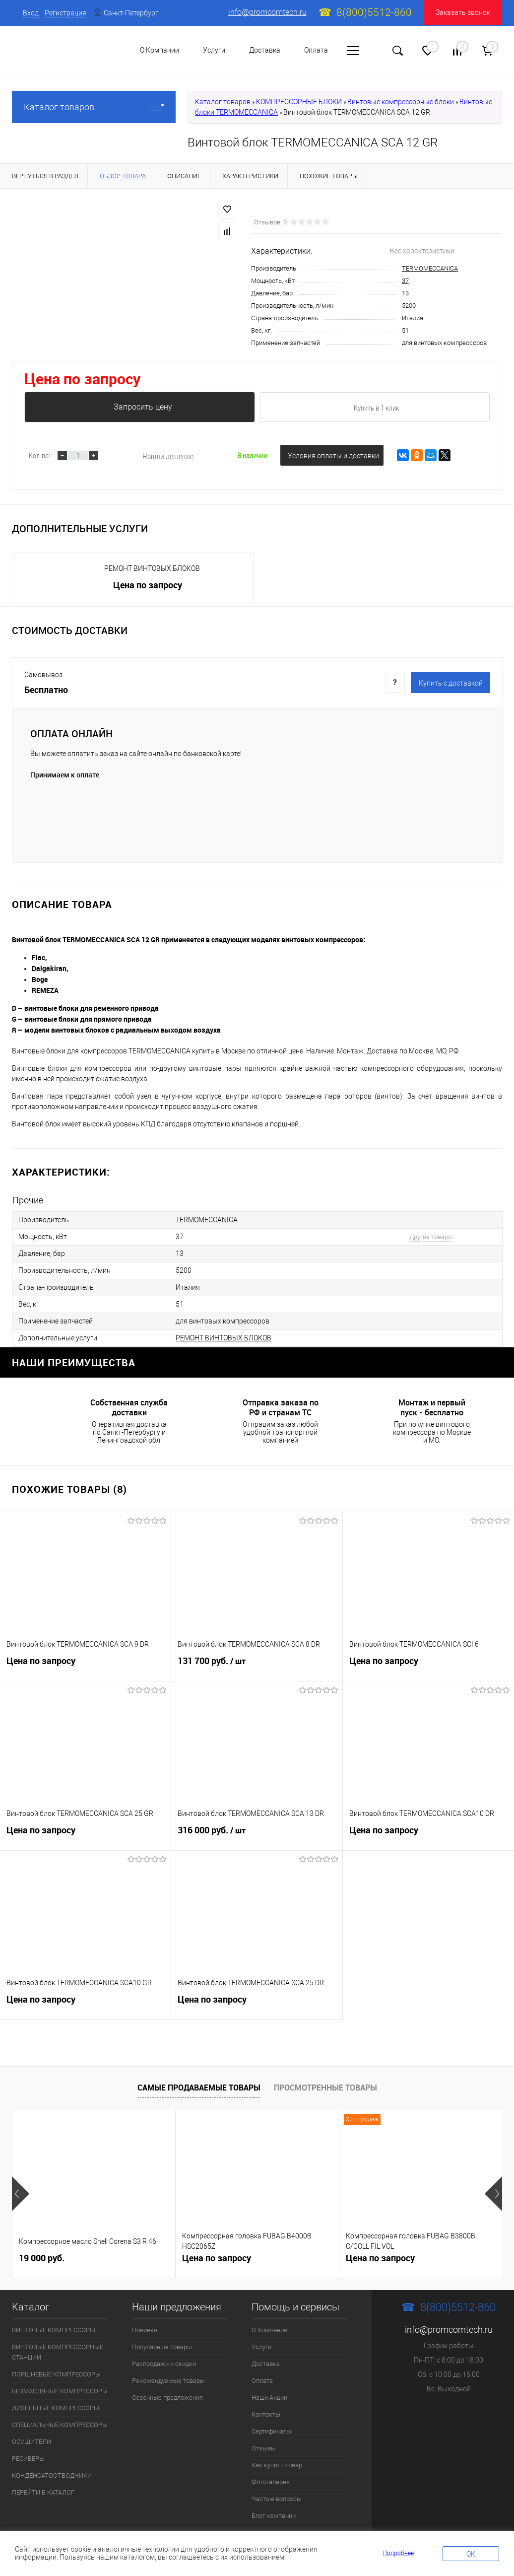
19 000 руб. (41, 2257)
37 (405, 280)
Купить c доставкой (451, 683)
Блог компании (274, 2515)
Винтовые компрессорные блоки (400, 102)
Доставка (264, 50)
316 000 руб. (256, 1833)
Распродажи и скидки (164, 2363)
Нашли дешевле (167, 456)
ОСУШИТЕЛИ (31, 2441)
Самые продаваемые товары (198, 2087)
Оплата (316, 50)
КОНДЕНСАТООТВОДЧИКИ (52, 2475)
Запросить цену (143, 407)
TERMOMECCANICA (430, 268)
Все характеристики (422, 251)
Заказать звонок (463, 12)
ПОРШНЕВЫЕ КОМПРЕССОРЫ (56, 2374)
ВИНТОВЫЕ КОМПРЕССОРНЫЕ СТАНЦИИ (57, 2352)
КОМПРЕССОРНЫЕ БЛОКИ (299, 102)
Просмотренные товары (325, 2087)
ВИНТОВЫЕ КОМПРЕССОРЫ (53, 2330)
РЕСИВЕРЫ (28, 2458)
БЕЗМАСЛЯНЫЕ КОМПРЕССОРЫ (60, 2391)
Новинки (144, 2330)
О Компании (269, 2330)
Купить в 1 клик (376, 408)
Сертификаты (271, 2431)
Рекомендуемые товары (168, 2380)
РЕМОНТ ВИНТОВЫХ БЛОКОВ (152, 568)
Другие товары (431, 1237)
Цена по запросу (82, 378)
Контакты (266, 2414)
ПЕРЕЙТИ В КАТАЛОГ (43, 2492)
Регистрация (65, 13)
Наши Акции (269, 2397)
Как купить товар (277, 2465)
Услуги (261, 2347)
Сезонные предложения (167, 2397)
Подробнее (398, 2553)
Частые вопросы (277, 2499)
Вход (31, 13)
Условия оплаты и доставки (333, 456)
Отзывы (264, 2448)
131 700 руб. (256, 1664)
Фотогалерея (271, 2482)
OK (470, 2554)
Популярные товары (162, 2347)
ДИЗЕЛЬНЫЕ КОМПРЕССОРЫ (55, 2408)
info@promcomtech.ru (267, 12)
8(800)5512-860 (374, 12)
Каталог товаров (94, 107)
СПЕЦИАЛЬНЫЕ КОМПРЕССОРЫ (60, 2425)
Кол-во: (39, 455)
